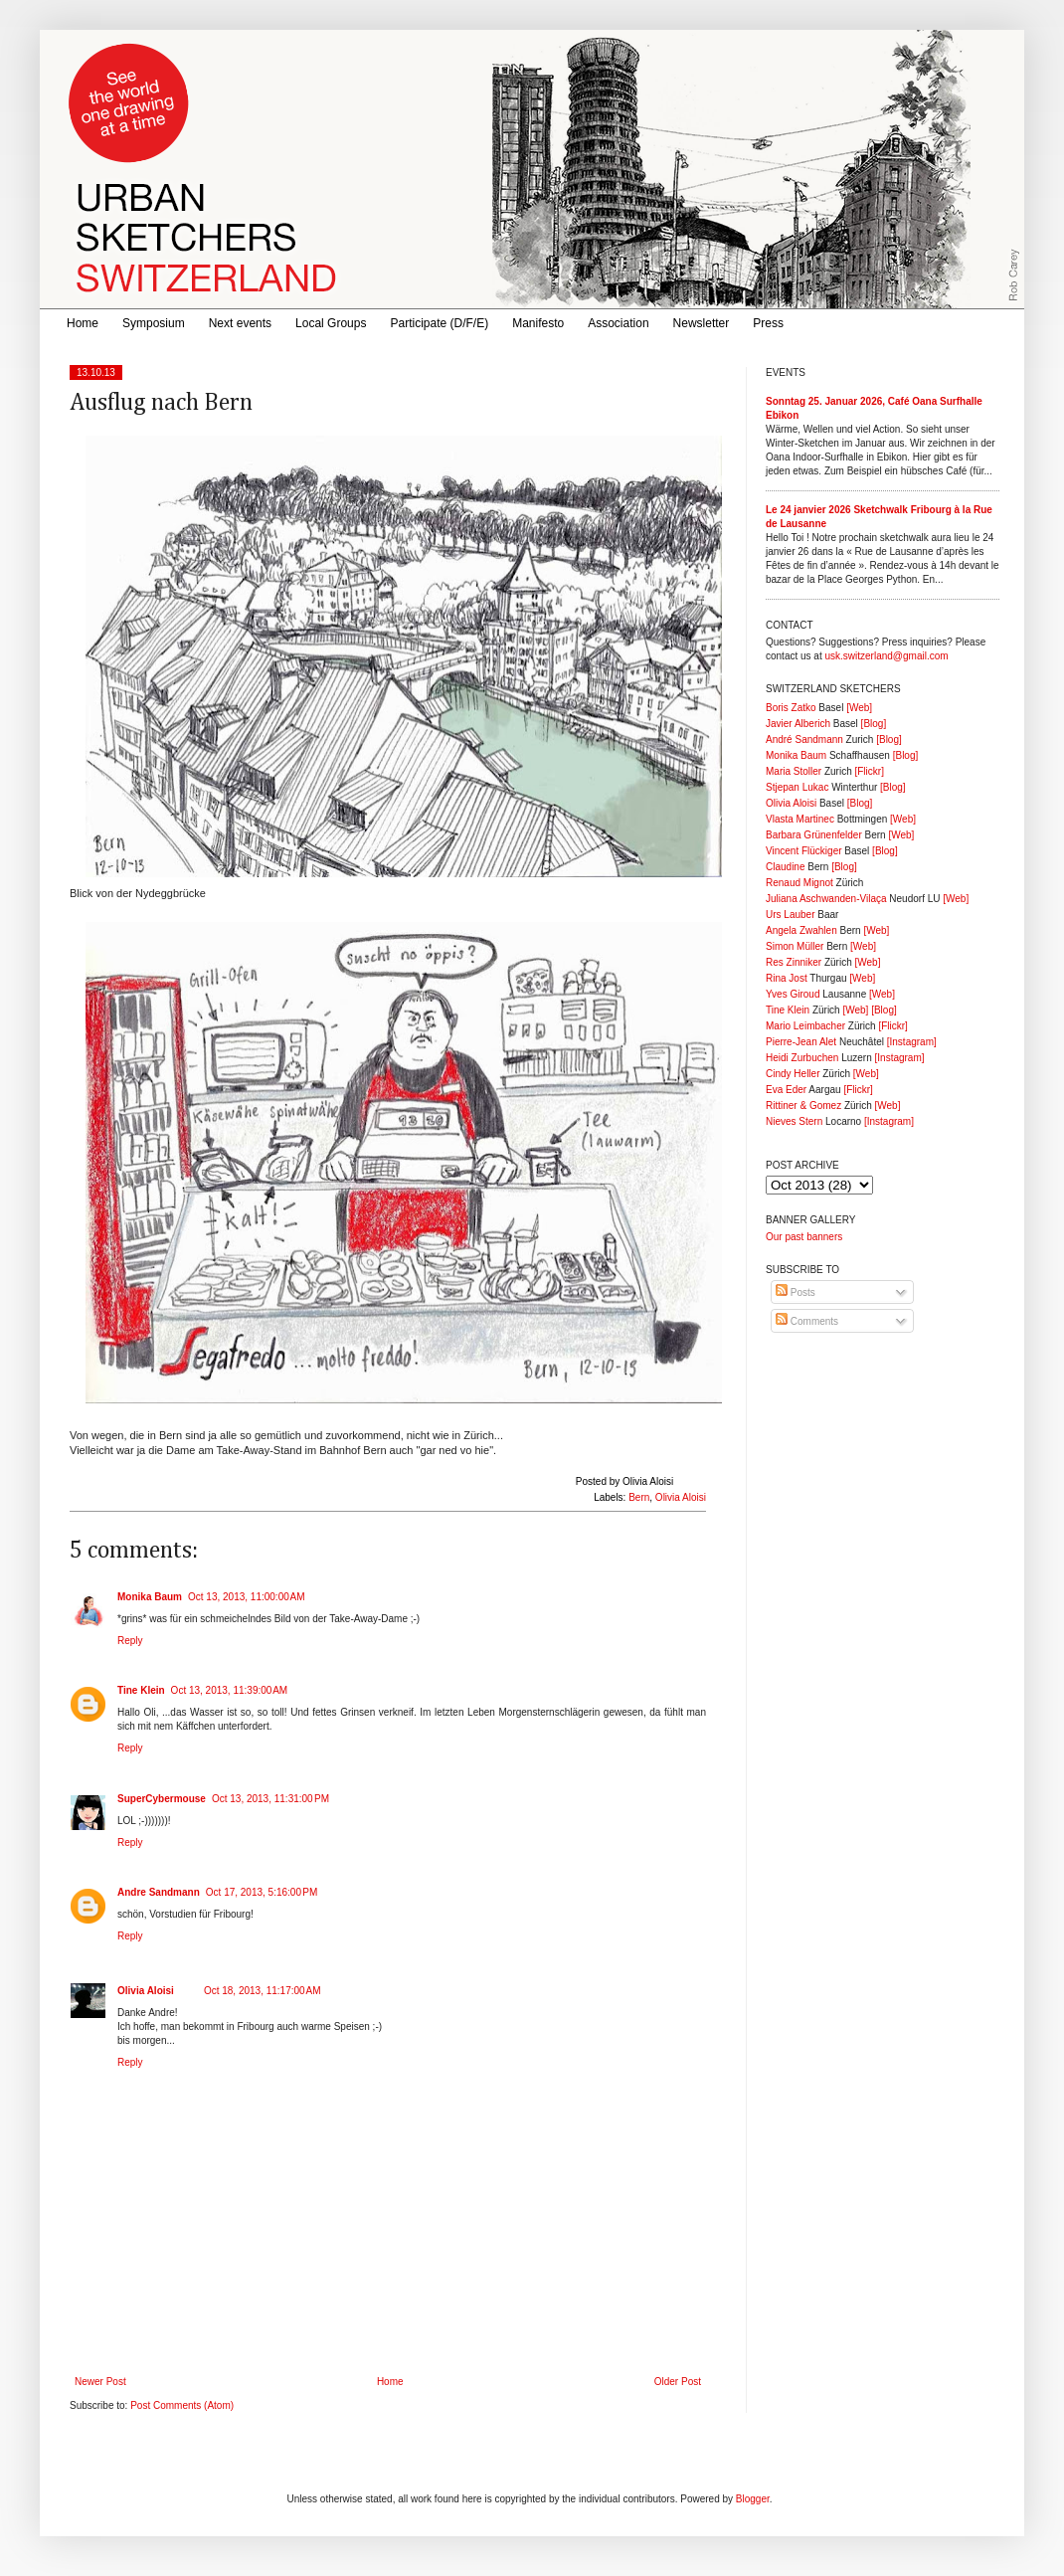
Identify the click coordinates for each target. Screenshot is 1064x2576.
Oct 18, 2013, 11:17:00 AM (262, 1990)
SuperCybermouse (161, 1798)
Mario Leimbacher (805, 1025)
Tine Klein (141, 1690)
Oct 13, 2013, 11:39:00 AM (229, 1690)
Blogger (753, 2498)
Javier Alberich (798, 723)
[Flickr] (868, 771)
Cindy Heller (792, 1073)
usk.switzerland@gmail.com (886, 655)
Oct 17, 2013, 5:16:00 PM (262, 1892)
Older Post (677, 2381)
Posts (795, 1292)
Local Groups (330, 323)
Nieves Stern (794, 1121)
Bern (638, 1497)
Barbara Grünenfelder (814, 834)
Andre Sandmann (158, 1892)
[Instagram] (912, 1041)
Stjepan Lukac (797, 787)
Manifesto (538, 323)
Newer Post (100, 2381)
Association (618, 323)
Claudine (785, 866)
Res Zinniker (793, 962)
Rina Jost (786, 978)
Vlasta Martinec (800, 819)
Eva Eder (786, 1089)
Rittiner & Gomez (803, 1105)
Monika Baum (149, 1596)
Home (82, 323)
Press (768, 323)
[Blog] (874, 723)
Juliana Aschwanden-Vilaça (826, 898)
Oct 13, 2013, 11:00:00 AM (246, 1596)
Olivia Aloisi (680, 1497)
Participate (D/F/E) (439, 323)
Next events (240, 323)
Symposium (153, 323)
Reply (130, 1640)
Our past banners (804, 1236)
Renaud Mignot (799, 882)
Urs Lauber (790, 914)
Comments (807, 1321)
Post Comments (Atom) (182, 2405)
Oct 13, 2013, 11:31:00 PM (270, 1798)
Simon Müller (794, 946)
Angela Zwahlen (801, 930)
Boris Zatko (791, 707)
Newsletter (701, 323)
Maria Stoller (793, 771)
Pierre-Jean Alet (801, 1041)
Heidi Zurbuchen (802, 1057)
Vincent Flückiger (804, 850)
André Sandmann (804, 739)
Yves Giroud (792, 994)
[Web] (859, 707)
